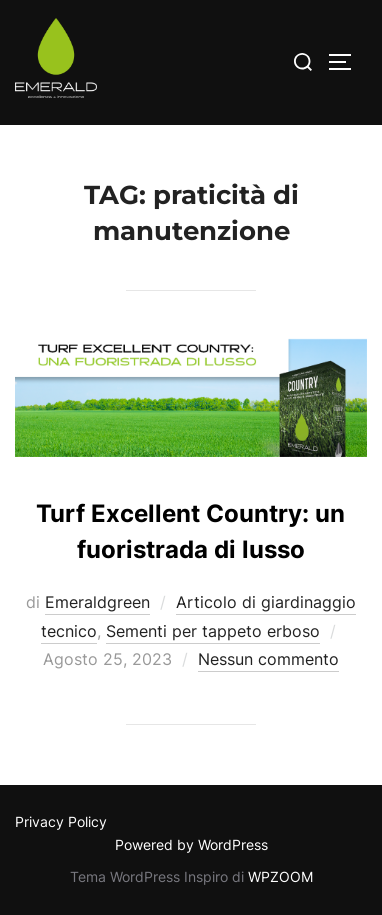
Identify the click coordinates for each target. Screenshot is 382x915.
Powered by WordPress (191, 844)
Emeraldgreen (97, 602)
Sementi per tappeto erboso (213, 631)
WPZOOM (280, 876)
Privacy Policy (61, 821)
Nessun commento (268, 659)
